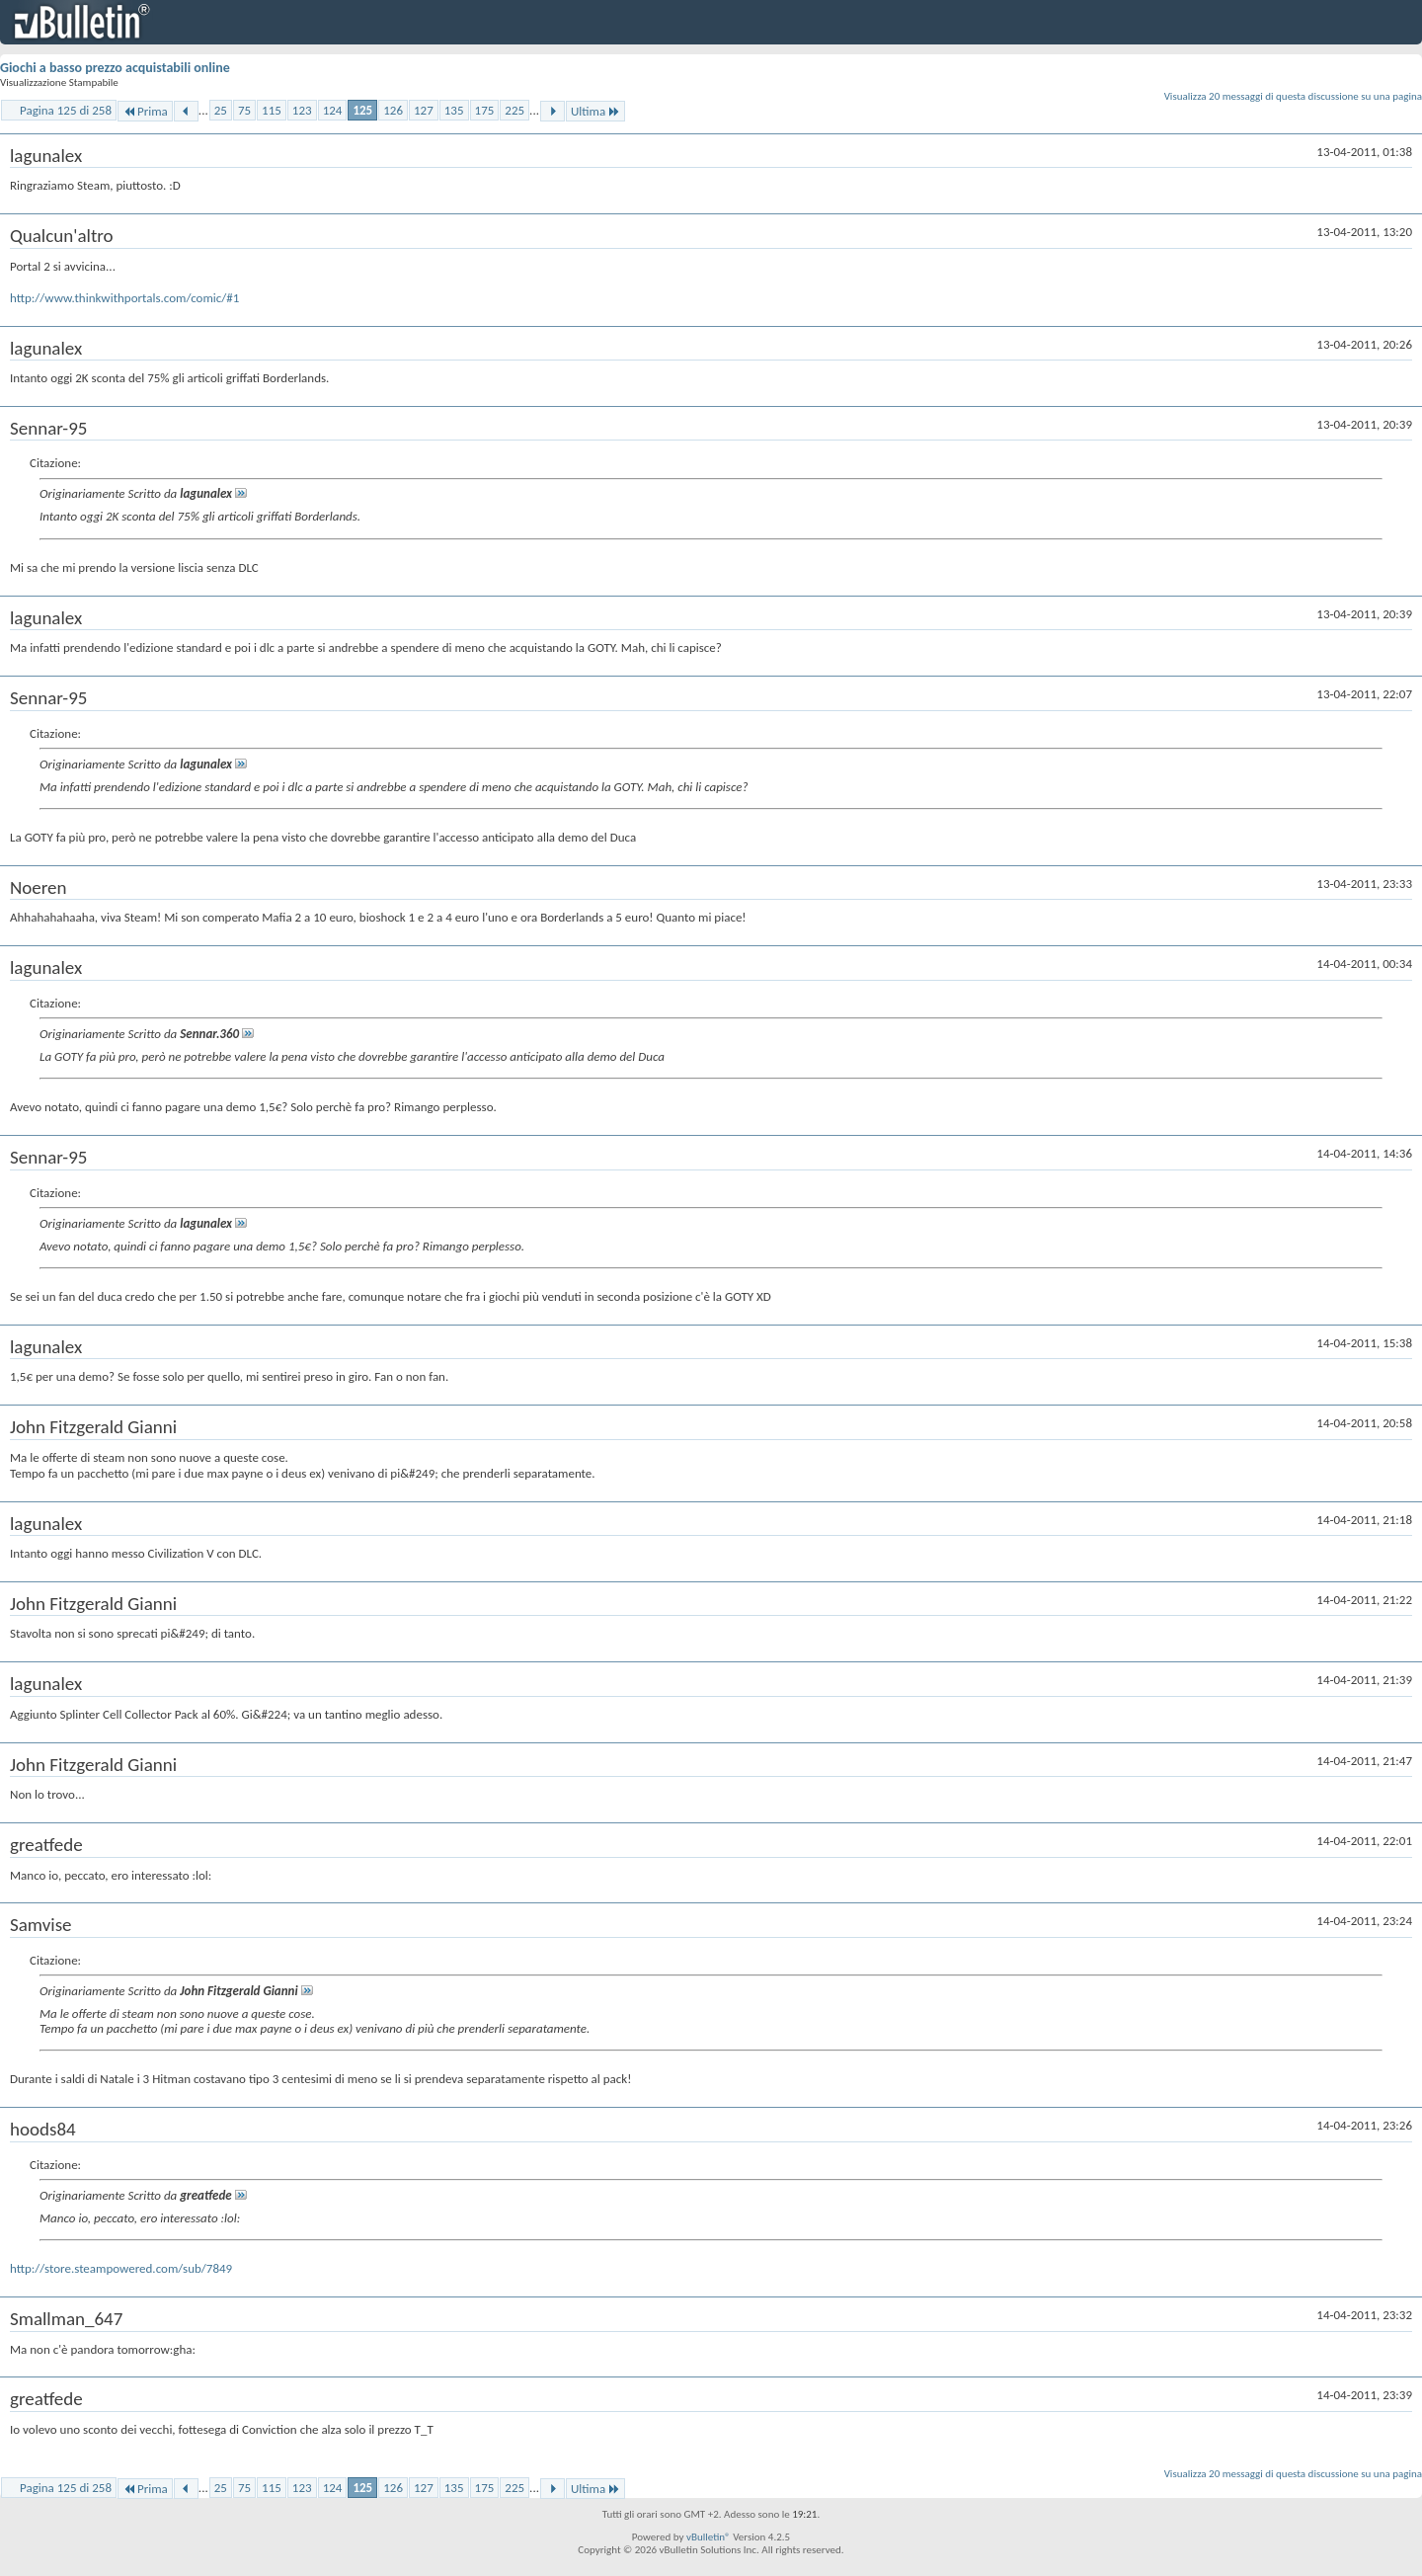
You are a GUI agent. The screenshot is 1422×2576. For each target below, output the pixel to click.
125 (362, 110)
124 (333, 110)
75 (244, 110)
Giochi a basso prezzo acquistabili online (115, 67)
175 (485, 110)
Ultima (595, 111)
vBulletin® (708, 2537)
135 (454, 110)
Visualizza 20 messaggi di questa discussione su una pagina (1293, 96)
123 (302, 110)
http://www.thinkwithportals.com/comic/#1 (124, 297)
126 (393, 110)
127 (424, 110)
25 (220, 110)
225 (514, 110)
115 (271, 110)
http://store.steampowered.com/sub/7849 (121, 2268)
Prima (145, 111)
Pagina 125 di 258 (66, 110)
